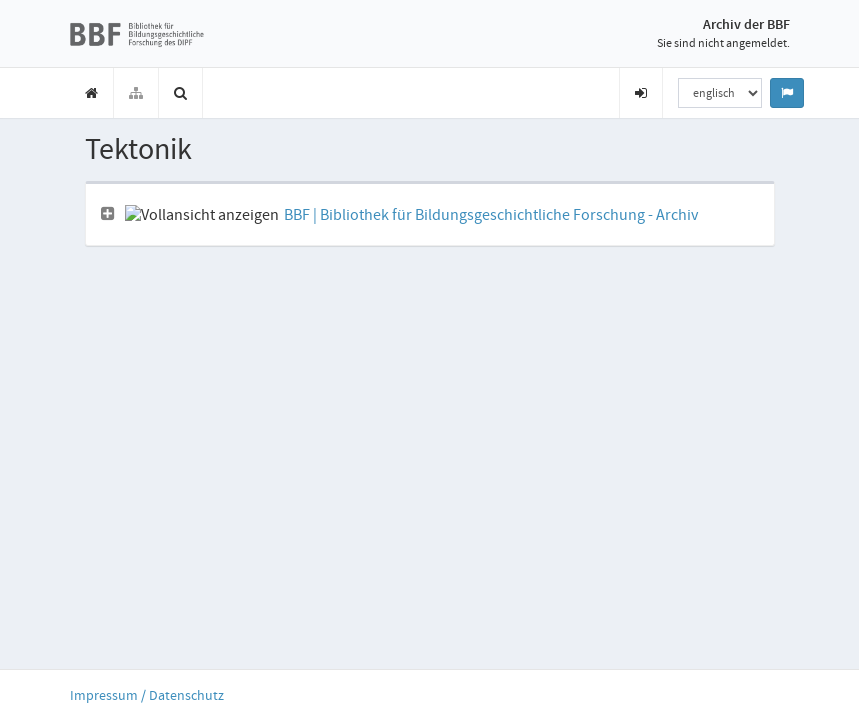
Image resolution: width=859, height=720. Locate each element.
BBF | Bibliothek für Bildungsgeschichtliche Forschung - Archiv (491, 215)
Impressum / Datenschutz (147, 695)
